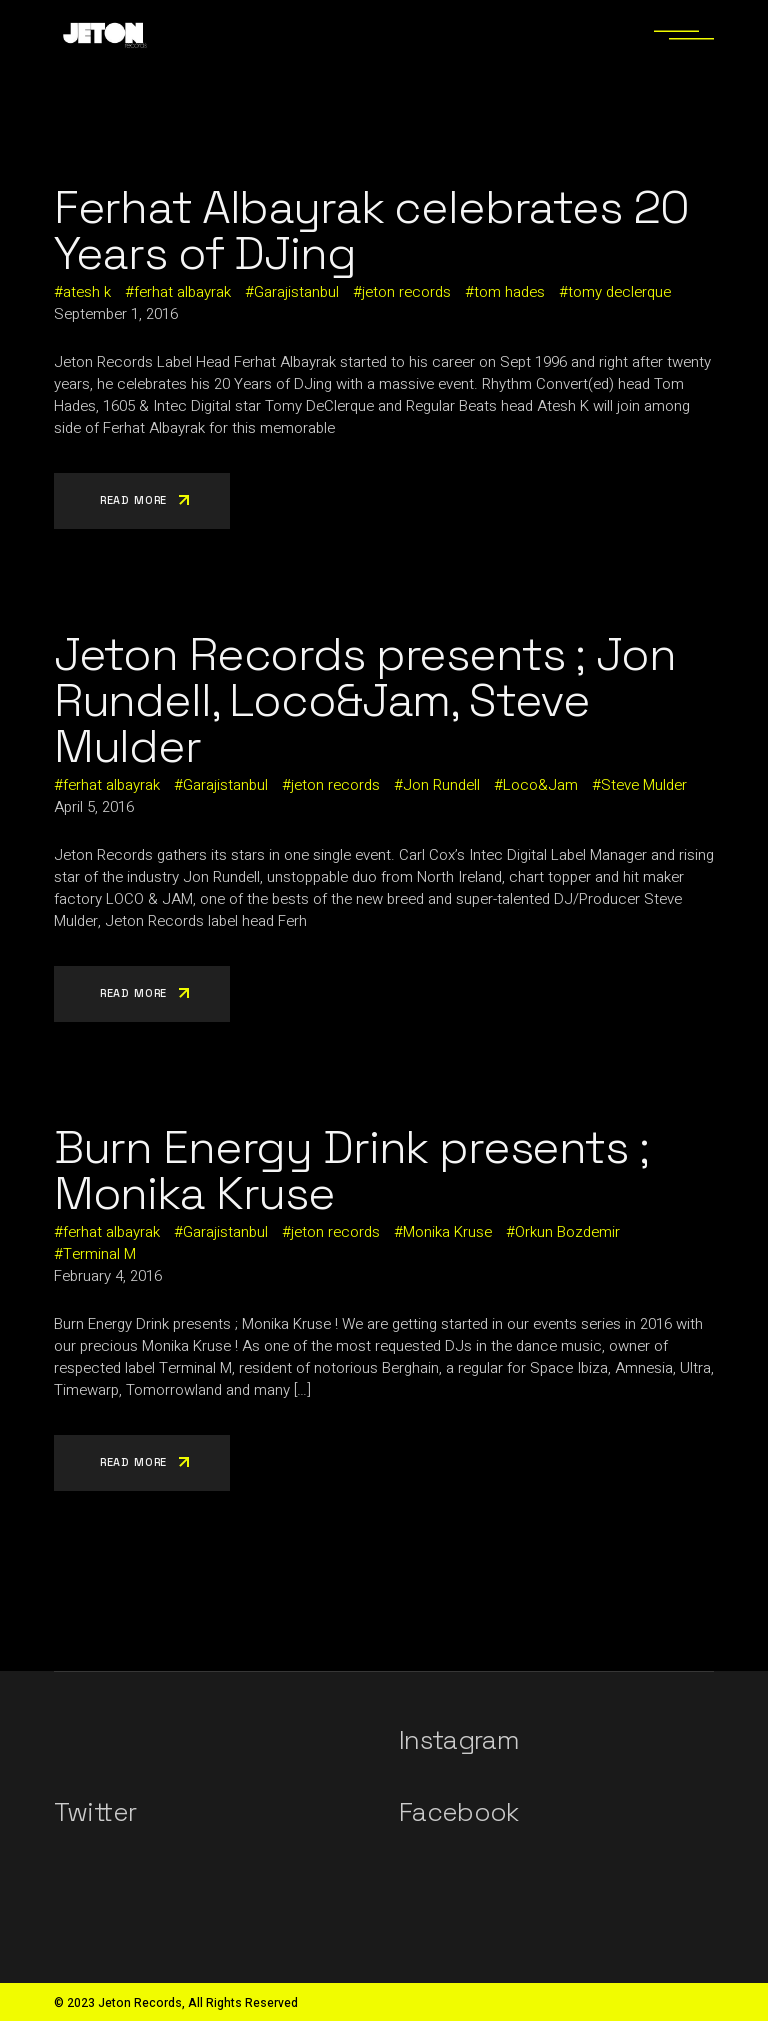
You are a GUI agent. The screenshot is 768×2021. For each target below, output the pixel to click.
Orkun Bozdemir (567, 1232)
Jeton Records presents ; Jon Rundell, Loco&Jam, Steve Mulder (365, 700)
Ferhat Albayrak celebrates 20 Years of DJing (371, 230)
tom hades (509, 292)
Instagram (459, 1740)
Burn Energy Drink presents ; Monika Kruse (351, 1170)
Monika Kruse (447, 1232)
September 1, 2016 (116, 314)
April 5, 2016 (94, 807)
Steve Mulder (644, 785)
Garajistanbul (296, 292)
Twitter (95, 1812)
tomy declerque (619, 292)
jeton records (406, 292)
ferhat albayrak (182, 292)
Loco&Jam (540, 785)
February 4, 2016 (108, 1276)
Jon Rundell (441, 785)
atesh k (87, 292)
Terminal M (99, 1254)
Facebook (459, 1812)
